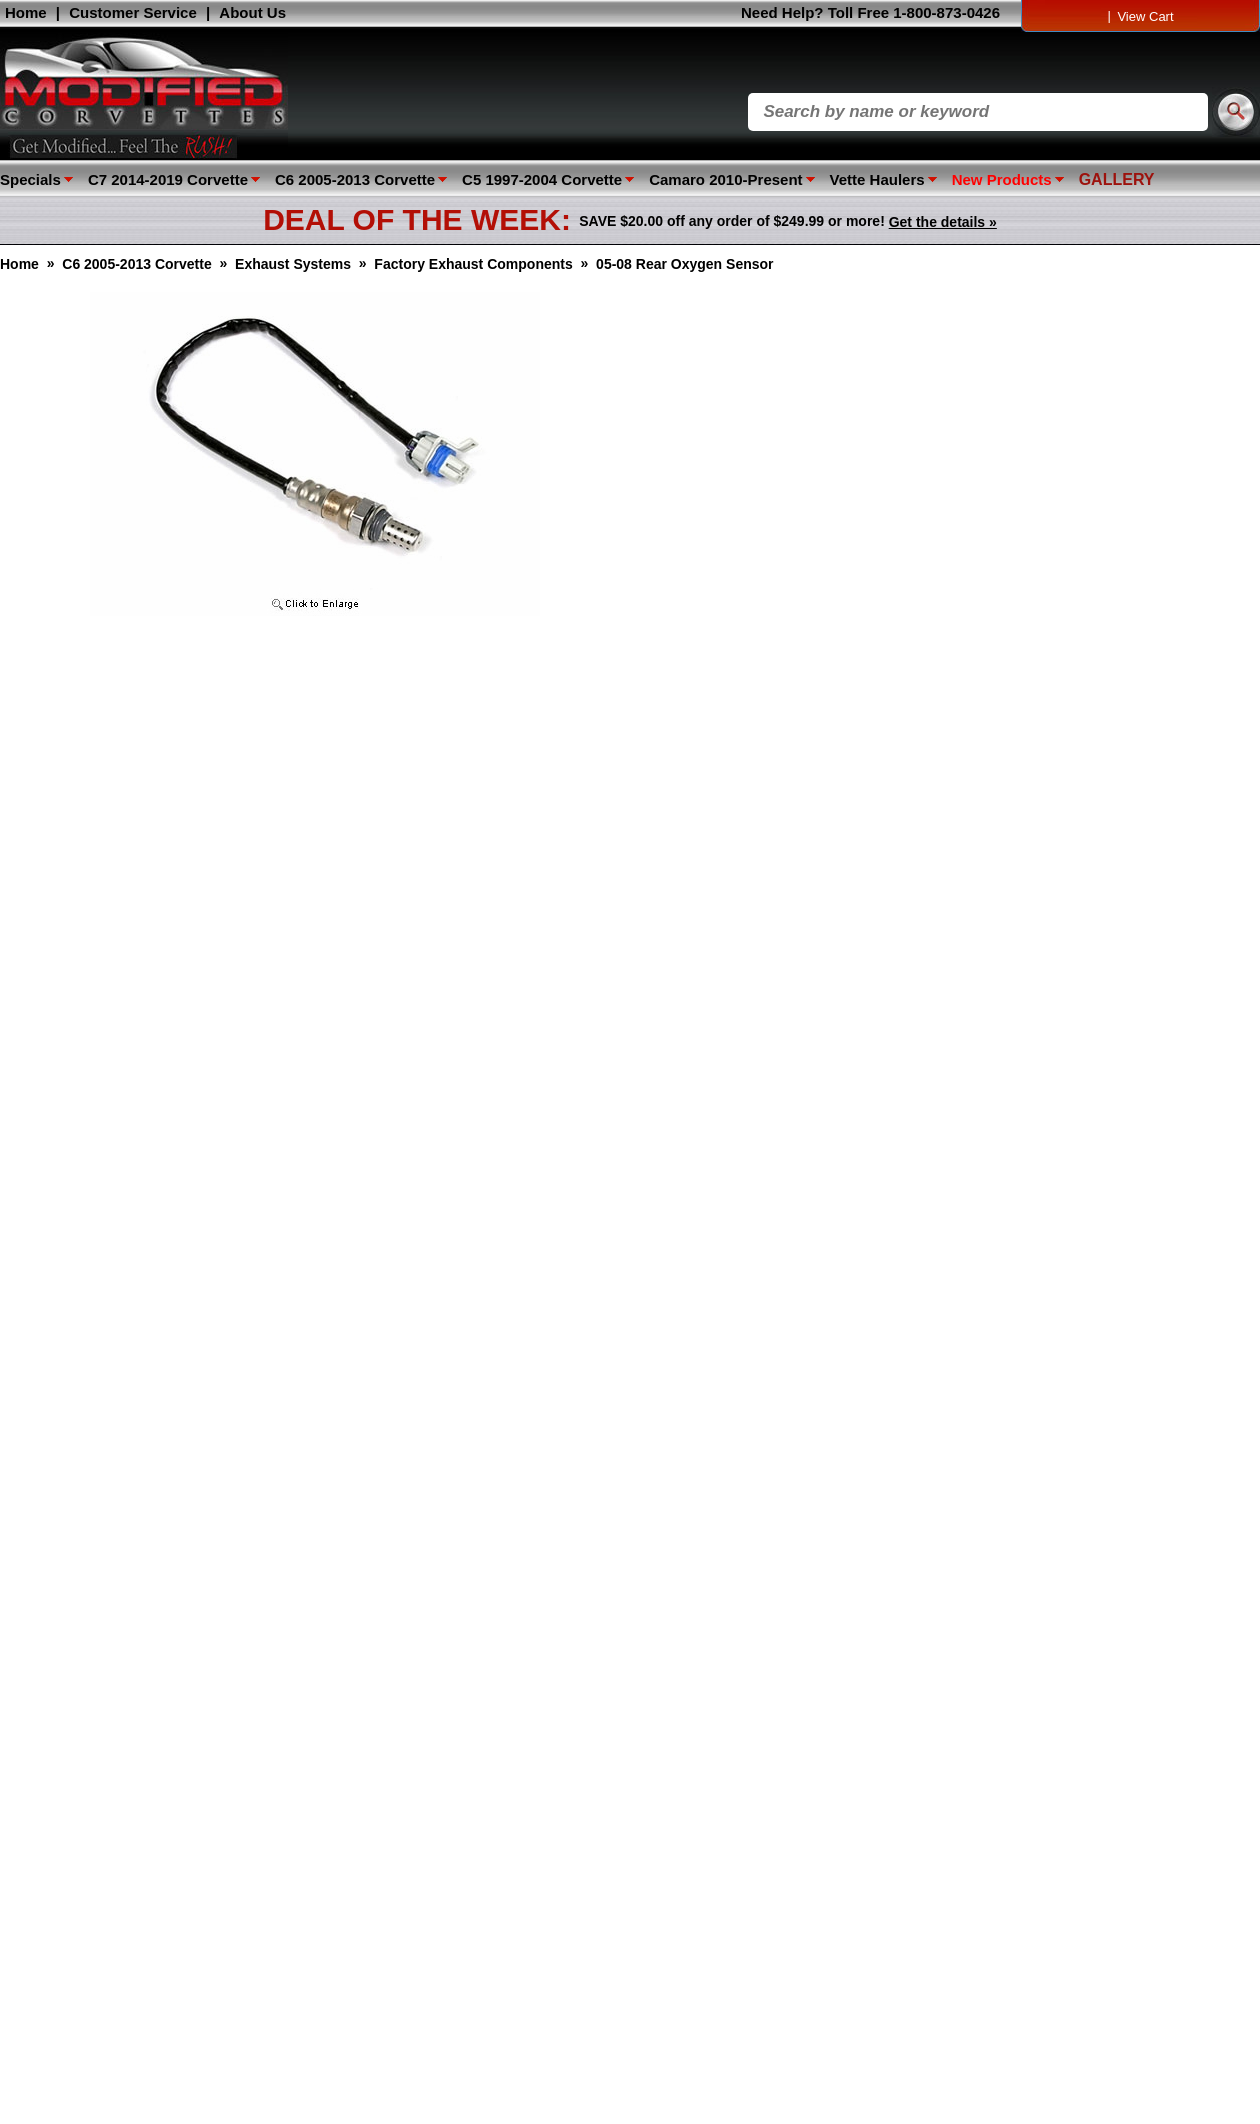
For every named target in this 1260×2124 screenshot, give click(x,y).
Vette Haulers (877, 179)
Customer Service (133, 12)
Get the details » (943, 222)
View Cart (1145, 16)
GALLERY (1117, 179)
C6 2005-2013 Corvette (355, 179)
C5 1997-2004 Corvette (542, 179)
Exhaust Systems (293, 264)
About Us (252, 12)
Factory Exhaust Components (473, 264)
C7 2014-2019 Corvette (168, 179)
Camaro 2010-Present (725, 179)
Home (26, 12)
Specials (30, 179)
